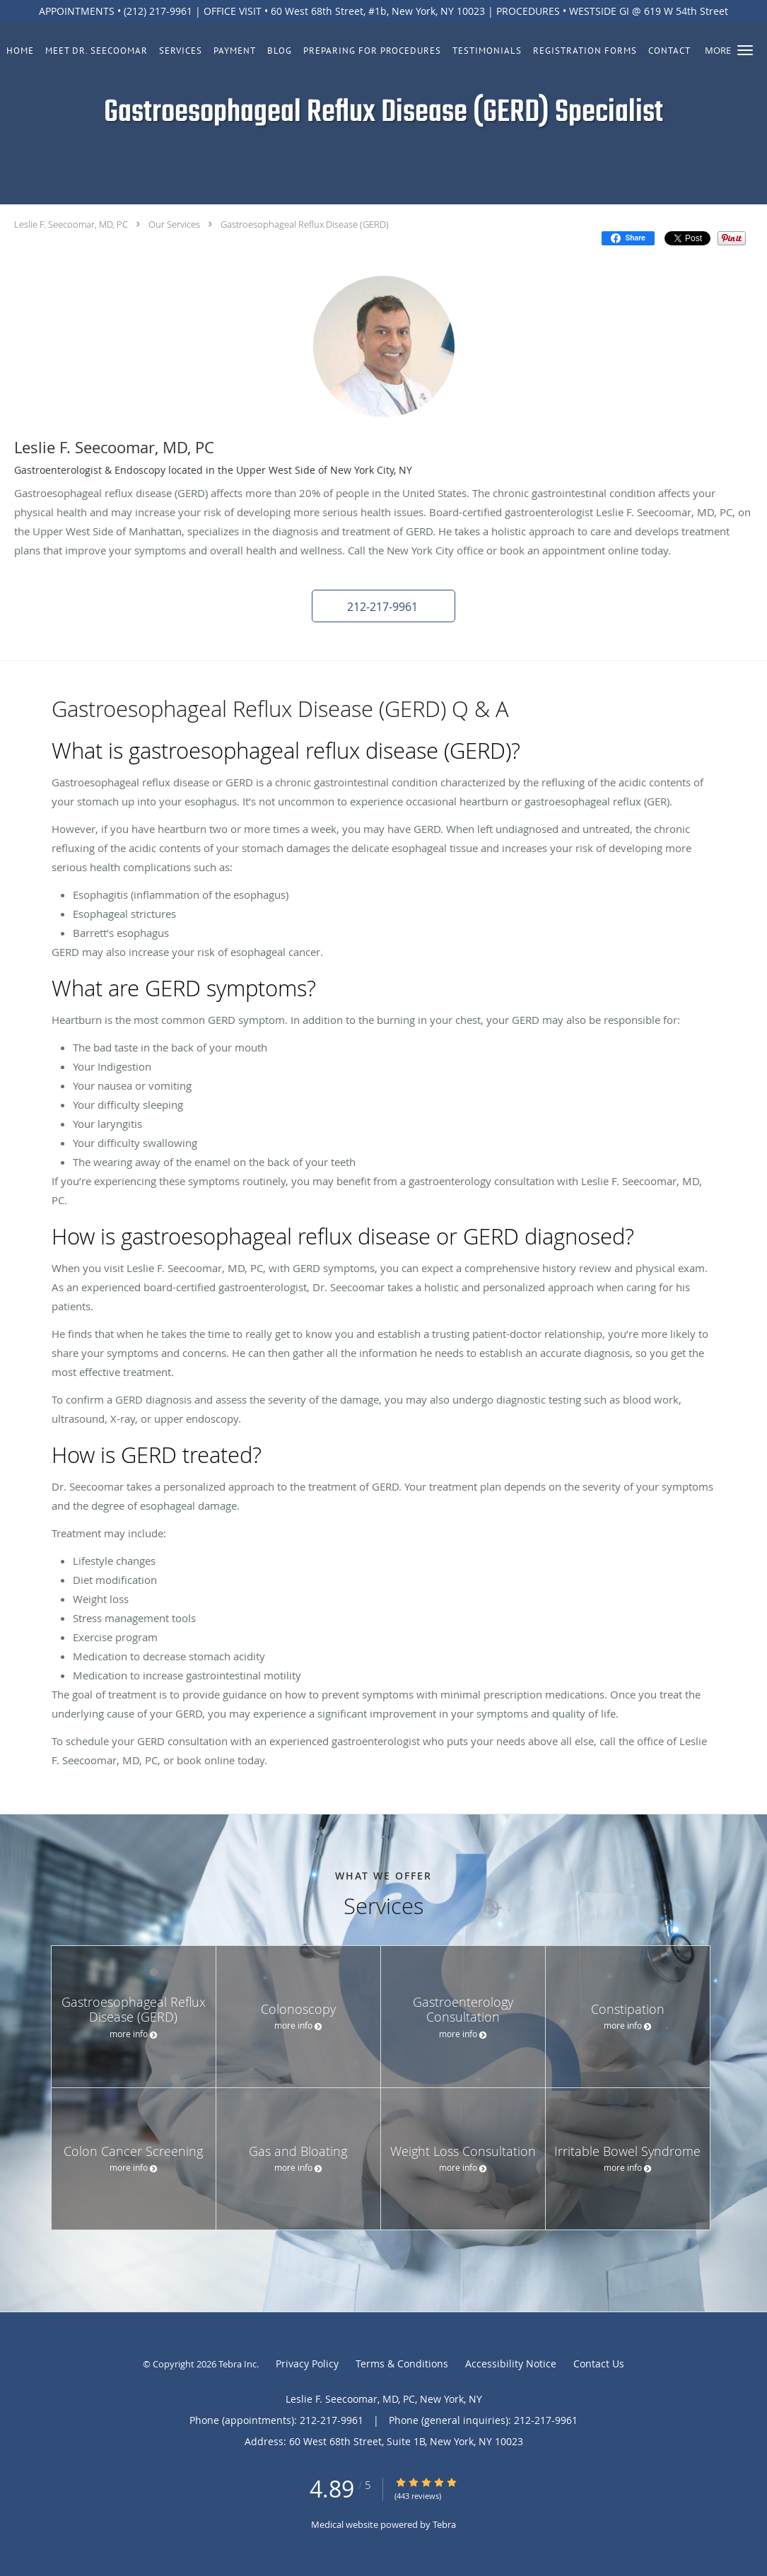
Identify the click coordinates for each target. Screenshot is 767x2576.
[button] (745, 50)
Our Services (174, 224)
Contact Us (598, 2363)
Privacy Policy (307, 2363)
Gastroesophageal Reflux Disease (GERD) (305, 224)
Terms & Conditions (402, 2363)
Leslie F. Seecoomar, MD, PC (71, 224)
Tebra (444, 2524)
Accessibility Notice (510, 2363)
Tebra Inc (237, 2364)
